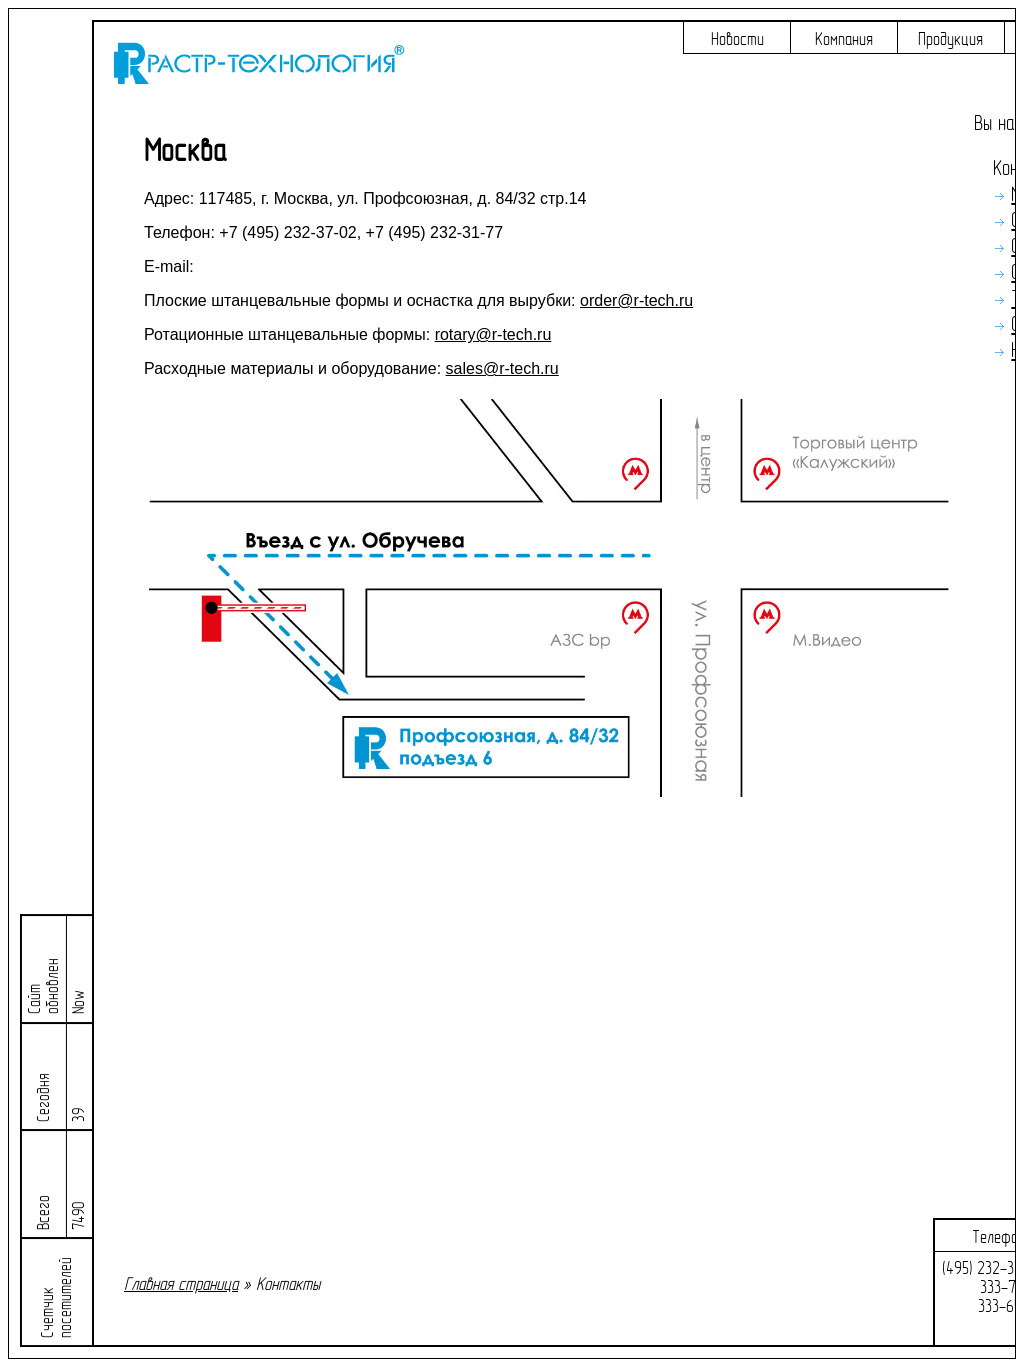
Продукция (950, 39)
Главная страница (181, 1284)
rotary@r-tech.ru (493, 334)
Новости (737, 39)
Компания (844, 39)
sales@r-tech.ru (502, 368)
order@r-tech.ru (636, 300)
